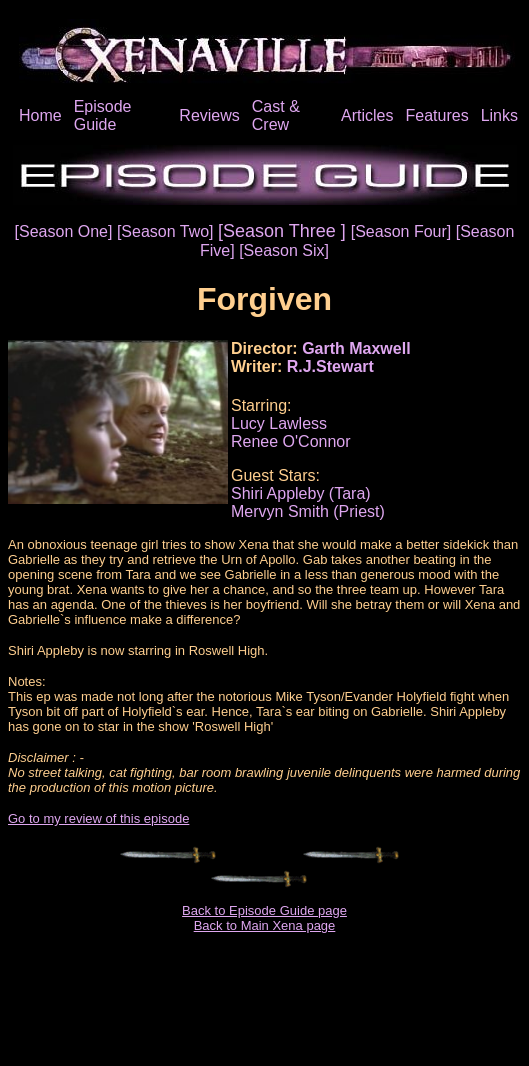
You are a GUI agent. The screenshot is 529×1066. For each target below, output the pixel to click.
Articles (367, 115)
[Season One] (66, 231)
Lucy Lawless (279, 423)
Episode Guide (103, 115)
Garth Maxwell (356, 348)
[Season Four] (403, 231)
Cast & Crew (276, 115)
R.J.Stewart (330, 366)
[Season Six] (284, 250)
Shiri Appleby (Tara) (301, 493)
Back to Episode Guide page (264, 910)
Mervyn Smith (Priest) (308, 511)
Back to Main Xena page (265, 925)
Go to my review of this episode (98, 818)
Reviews (209, 115)
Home (40, 115)
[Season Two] (167, 231)
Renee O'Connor (291, 441)
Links (499, 115)
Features (436, 115)
